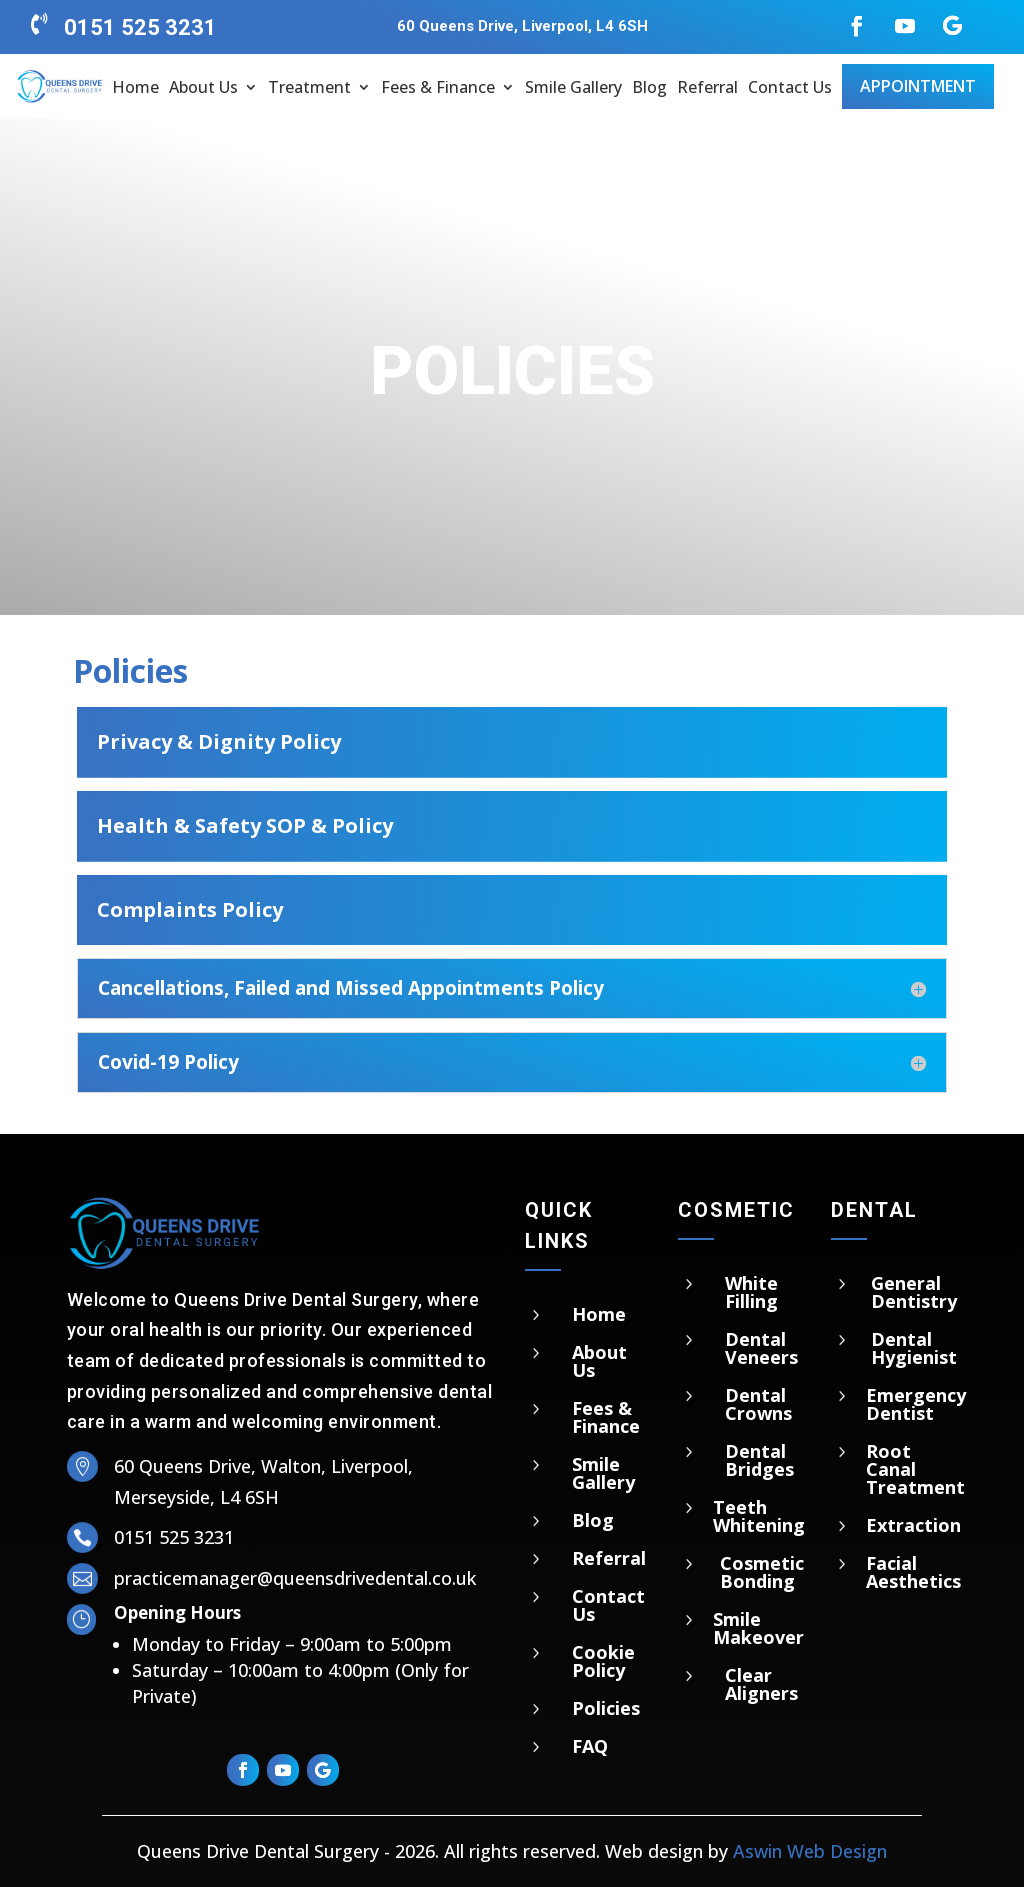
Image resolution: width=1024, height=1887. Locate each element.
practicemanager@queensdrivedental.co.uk (295, 1578)
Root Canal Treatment (915, 1469)
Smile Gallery (573, 87)
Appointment (918, 86)
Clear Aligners (761, 1684)
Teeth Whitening (759, 1516)
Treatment (309, 87)
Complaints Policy (190, 909)
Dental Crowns (758, 1404)
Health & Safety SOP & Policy (245, 825)
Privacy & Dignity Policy (219, 741)
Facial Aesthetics (913, 1572)
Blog (649, 87)
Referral (707, 87)
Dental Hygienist (914, 1348)
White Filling (751, 1292)
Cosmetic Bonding (762, 1572)
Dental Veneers (761, 1348)
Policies (606, 1708)
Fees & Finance (438, 87)
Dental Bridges (759, 1460)
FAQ (590, 1746)
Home (135, 87)
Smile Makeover (758, 1628)
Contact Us (790, 87)
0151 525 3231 (140, 27)
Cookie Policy (603, 1661)
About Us (203, 87)
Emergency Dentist (916, 1404)
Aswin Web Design (810, 1851)
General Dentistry (914, 1292)
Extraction (913, 1525)
